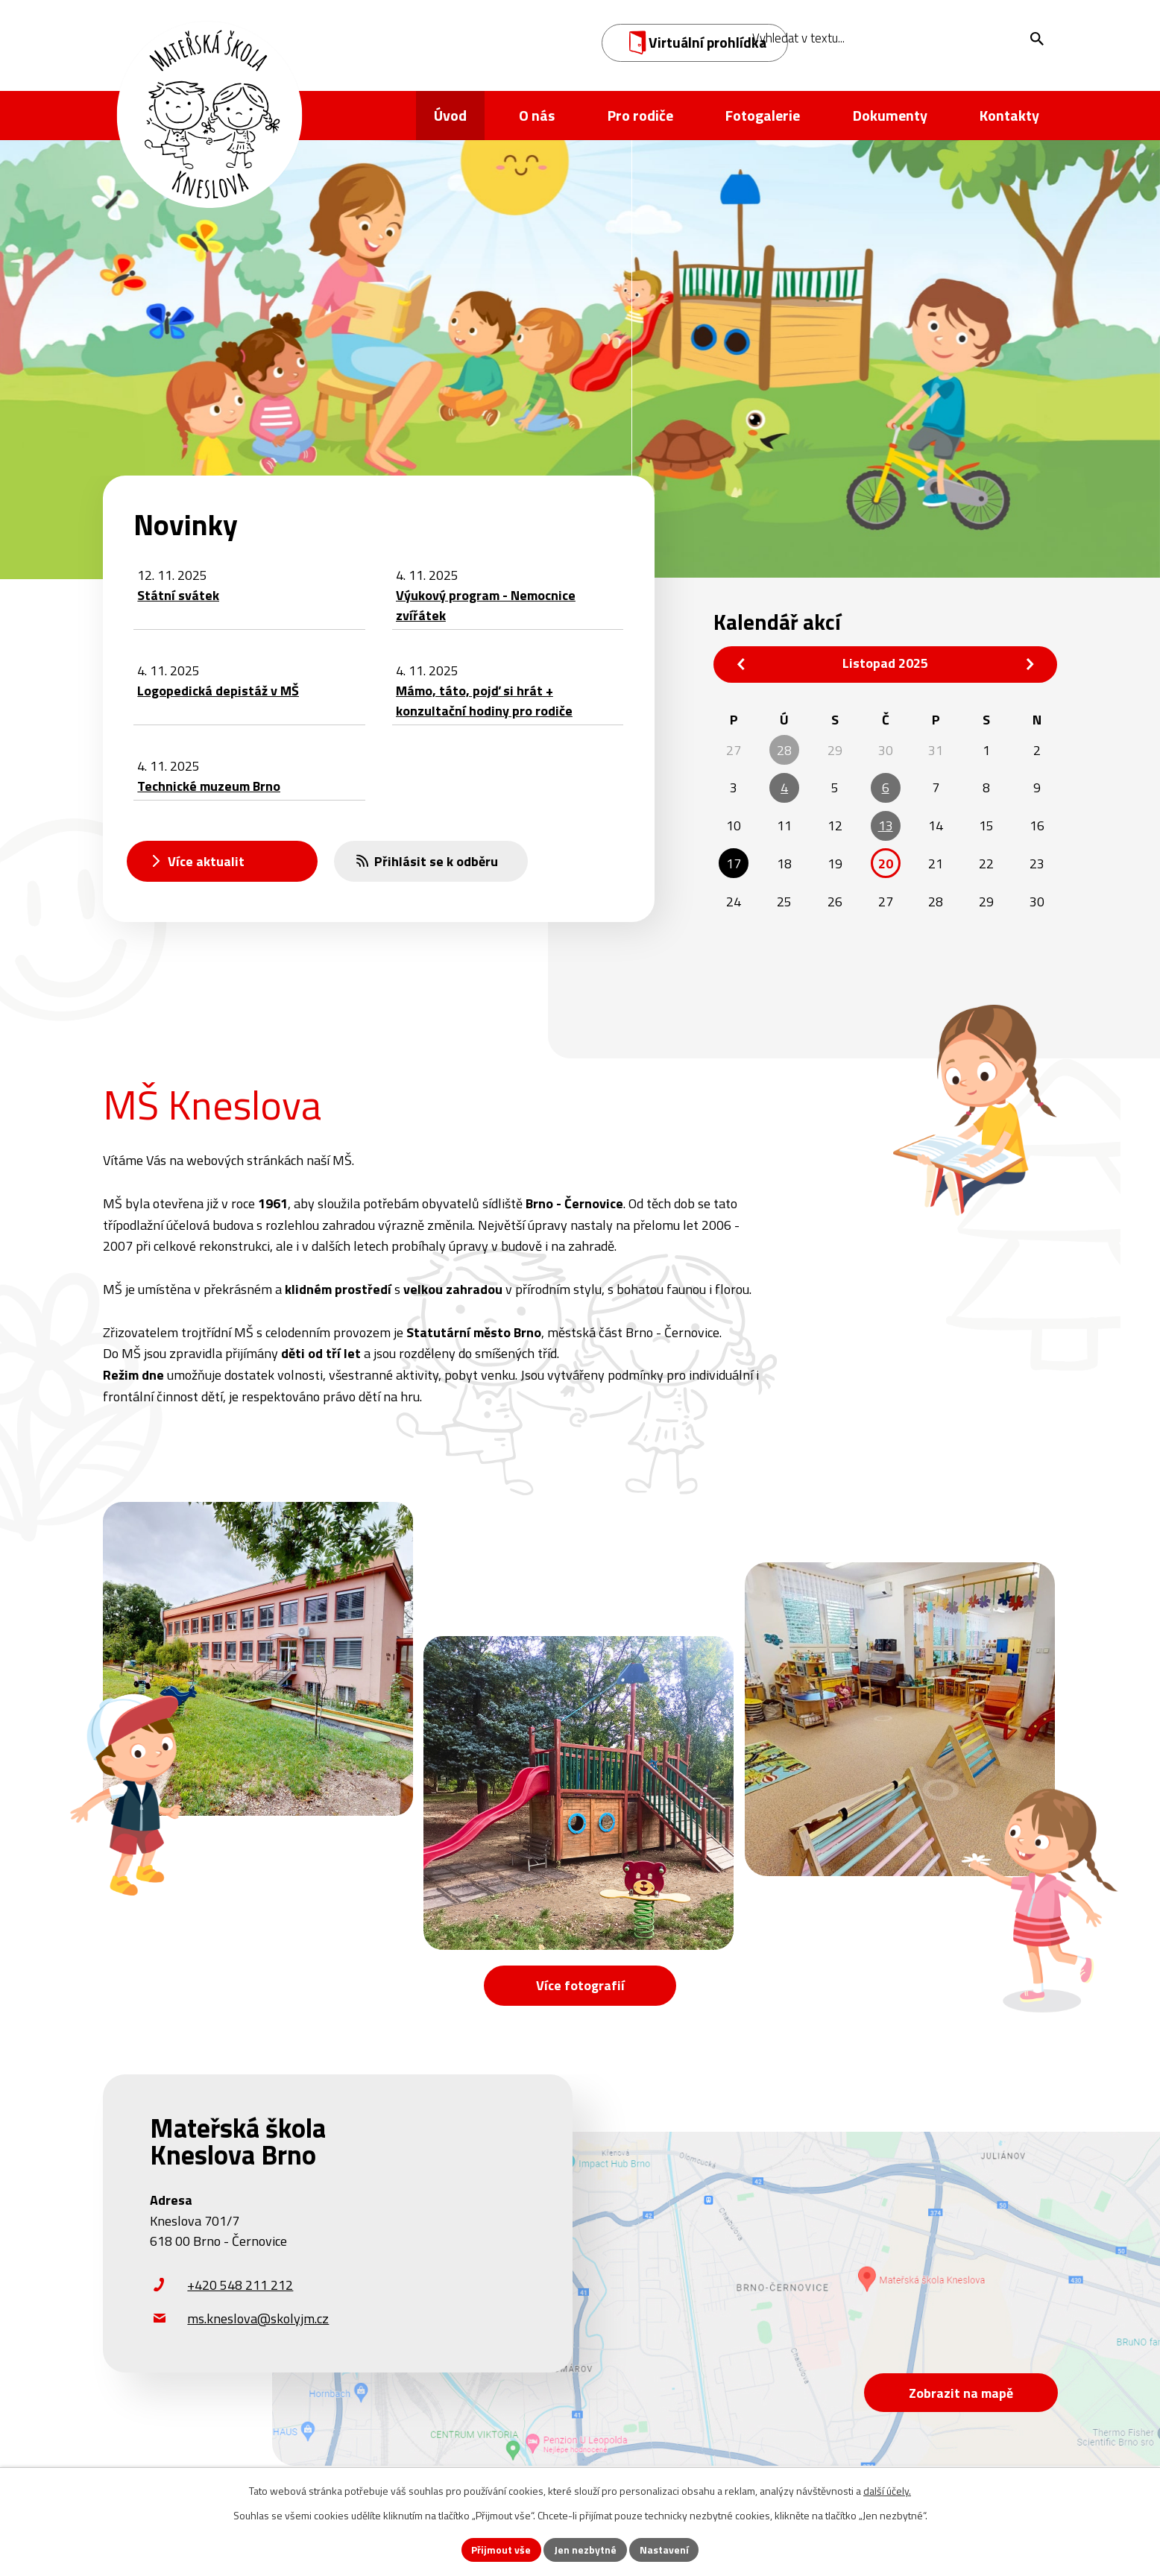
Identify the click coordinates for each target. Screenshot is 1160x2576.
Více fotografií (580, 1985)
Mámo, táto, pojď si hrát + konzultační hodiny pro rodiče (484, 701)
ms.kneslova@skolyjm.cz (258, 2319)
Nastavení (664, 2549)
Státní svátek (178, 595)
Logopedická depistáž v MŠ (218, 691)
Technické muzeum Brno (208, 786)
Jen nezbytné (585, 2549)
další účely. (887, 2490)
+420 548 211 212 (240, 2286)
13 (885, 825)
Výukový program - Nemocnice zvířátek (486, 605)
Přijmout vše (501, 2549)
